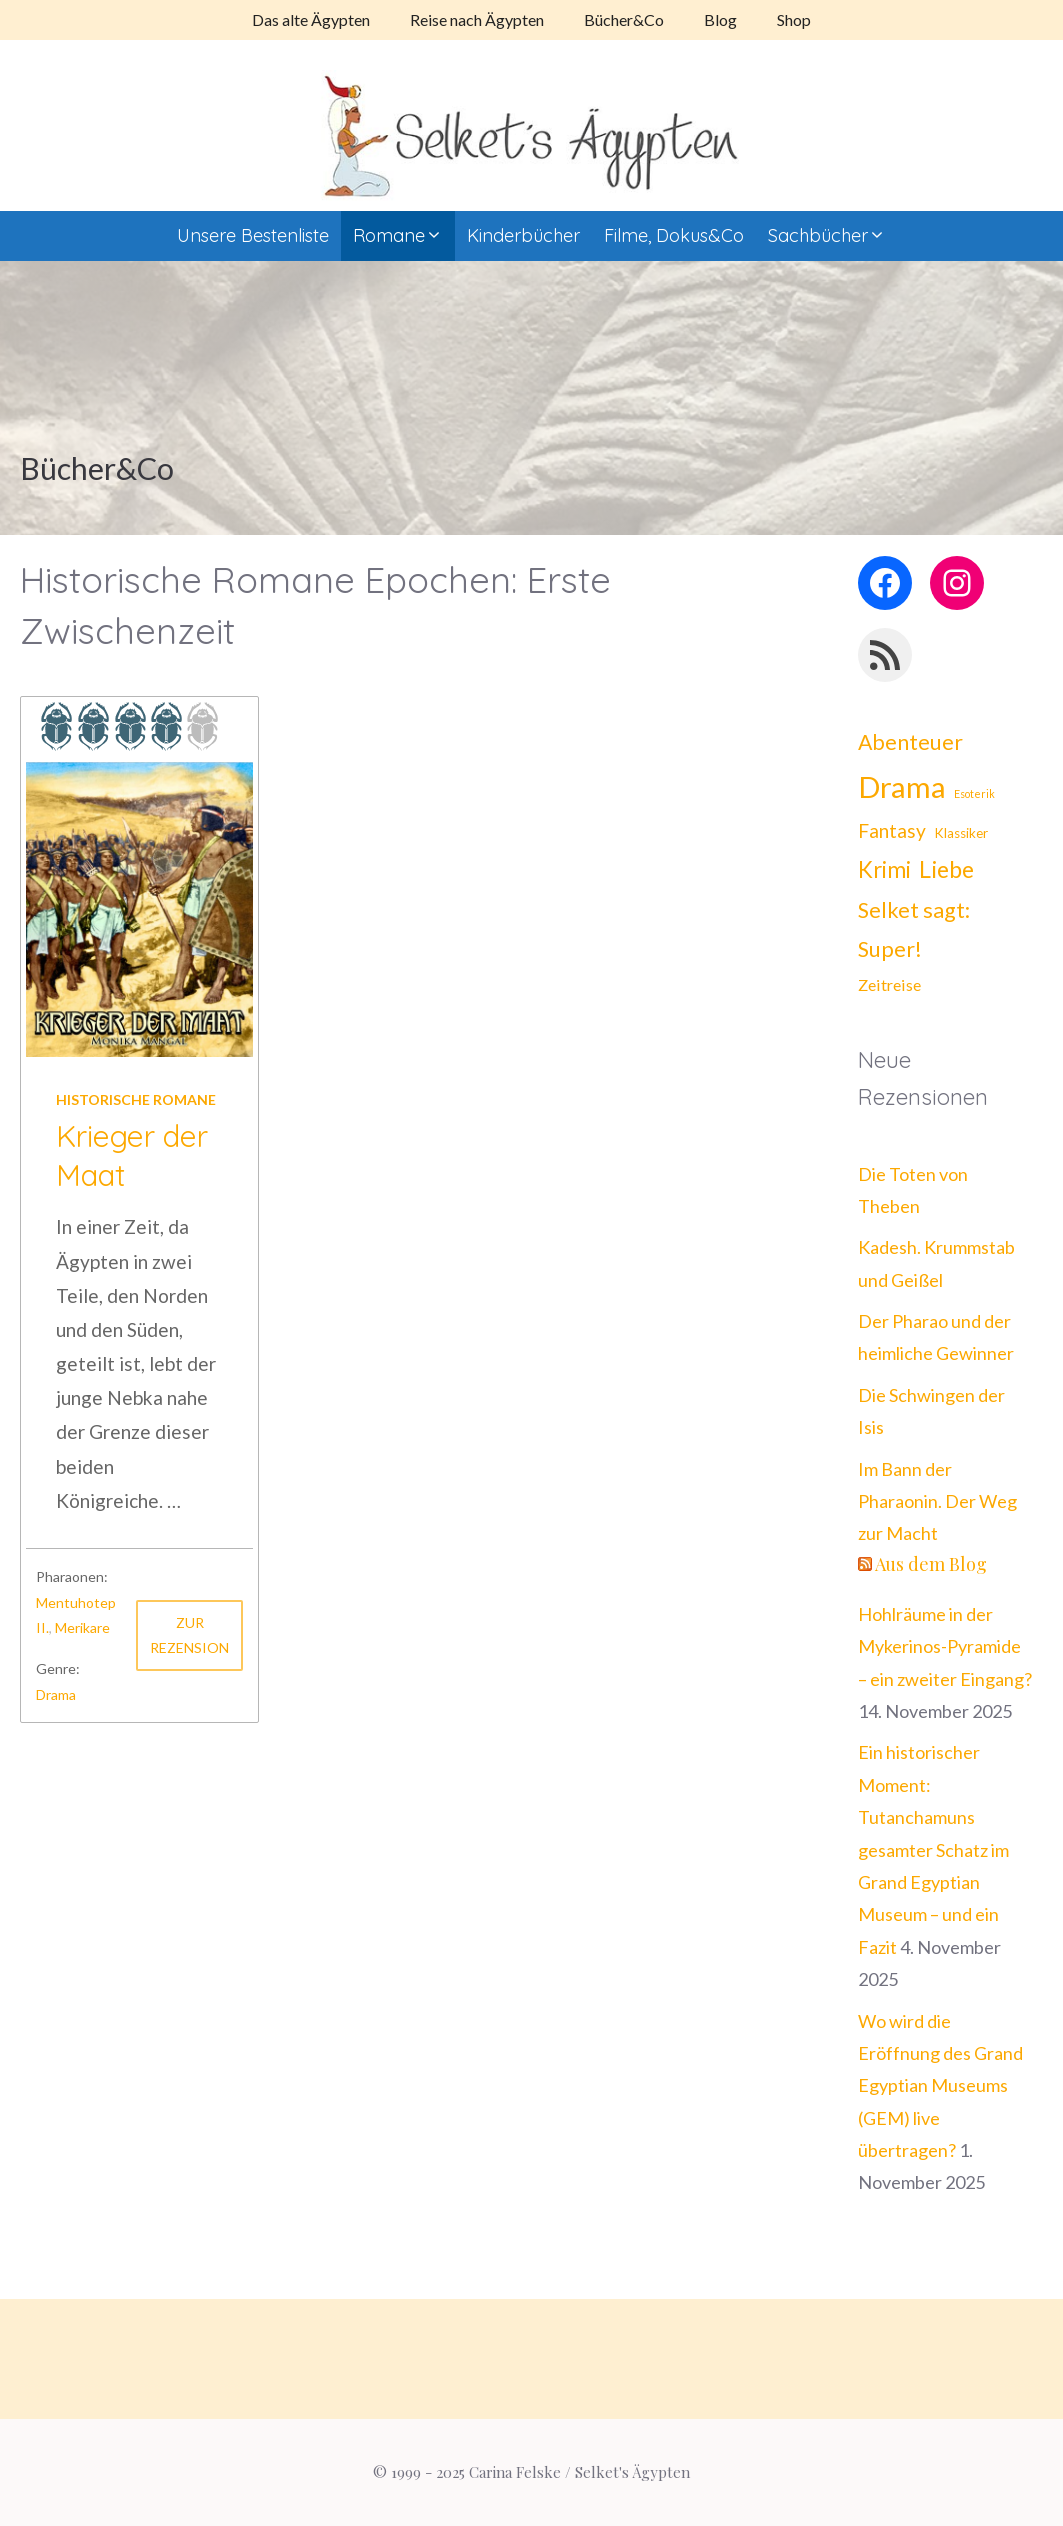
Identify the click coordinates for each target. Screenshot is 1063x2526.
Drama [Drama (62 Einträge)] (902, 786)
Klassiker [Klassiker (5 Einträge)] (961, 833)
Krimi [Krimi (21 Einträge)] (884, 869)
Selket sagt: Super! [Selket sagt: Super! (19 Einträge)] (914, 929)
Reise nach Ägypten (477, 19)
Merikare (82, 1627)
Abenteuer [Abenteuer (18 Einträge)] (910, 742)
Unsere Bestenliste (253, 235)
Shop (794, 19)
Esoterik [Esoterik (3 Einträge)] (974, 793)
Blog (720, 19)
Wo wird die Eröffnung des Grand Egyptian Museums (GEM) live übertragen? (940, 2086)
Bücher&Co (624, 19)
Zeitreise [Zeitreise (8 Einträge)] (889, 984)
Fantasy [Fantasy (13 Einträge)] (892, 830)
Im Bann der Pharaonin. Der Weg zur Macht (937, 1501)
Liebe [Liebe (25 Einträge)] (946, 869)
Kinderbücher (523, 235)
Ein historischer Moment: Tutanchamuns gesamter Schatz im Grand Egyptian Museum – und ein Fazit (933, 1849)
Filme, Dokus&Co (674, 235)
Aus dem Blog (931, 1564)
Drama (56, 1694)
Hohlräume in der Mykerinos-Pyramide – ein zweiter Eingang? (945, 1646)
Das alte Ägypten (311, 19)
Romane (404, 236)
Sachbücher (833, 236)
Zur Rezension (189, 1635)
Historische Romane (136, 1099)
